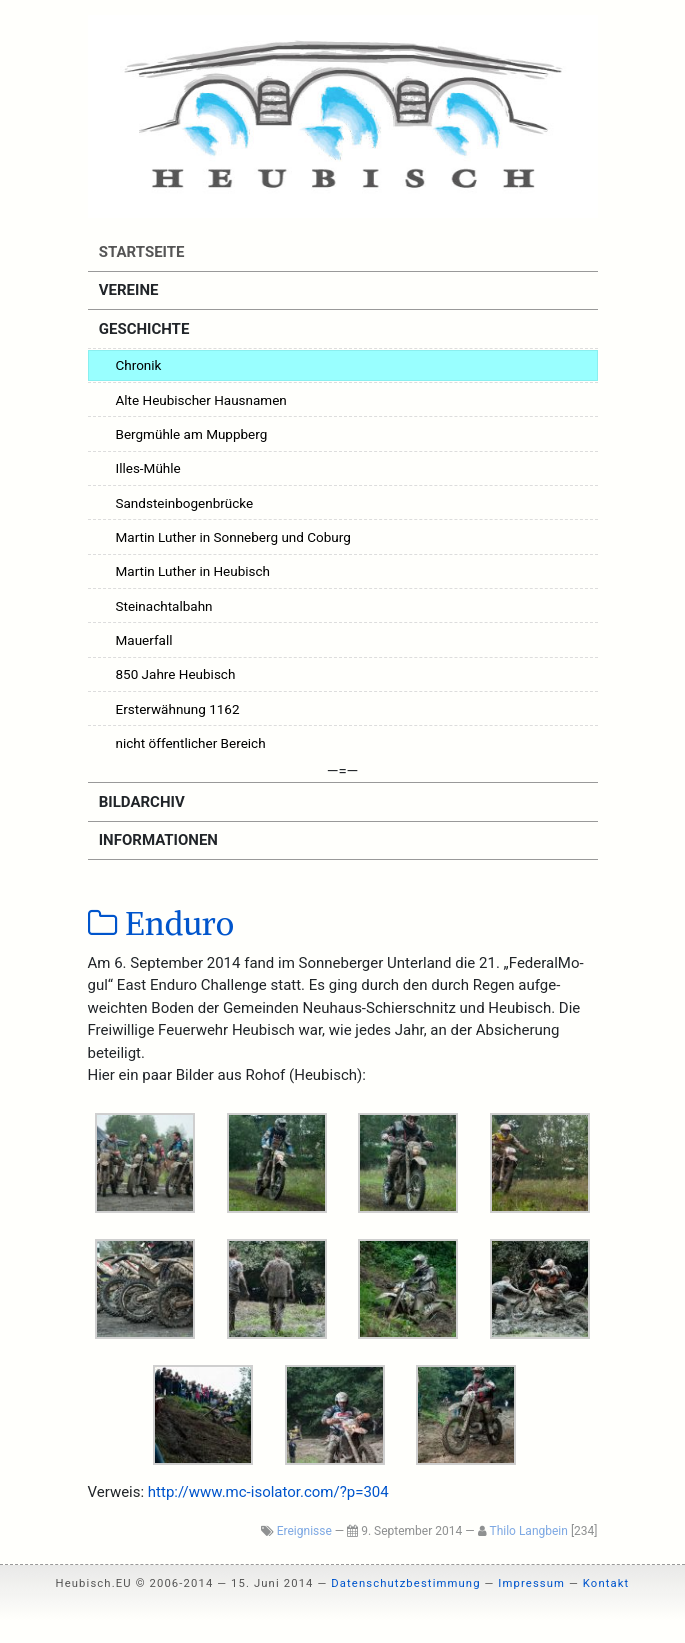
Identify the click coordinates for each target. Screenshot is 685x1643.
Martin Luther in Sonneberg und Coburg (233, 537)
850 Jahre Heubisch (176, 674)
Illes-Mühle (148, 468)
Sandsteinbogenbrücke (185, 503)
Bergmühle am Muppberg (192, 434)
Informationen (156, 840)
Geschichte (142, 329)
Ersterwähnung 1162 (178, 709)
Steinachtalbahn (164, 606)
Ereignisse (304, 1531)
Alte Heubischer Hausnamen (201, 400)
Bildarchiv (140, 802)
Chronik (139, 365)
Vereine (126, 290)
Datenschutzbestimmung (405, 1583)
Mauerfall (144, 640)
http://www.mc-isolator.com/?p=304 (268, 1492)
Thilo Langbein (528, 1531)
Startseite (139, 252)
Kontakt (606, 1583)
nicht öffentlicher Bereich (191, 743)
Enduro (161, 924)
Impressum (531, 1583)
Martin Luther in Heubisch (193, 571)
